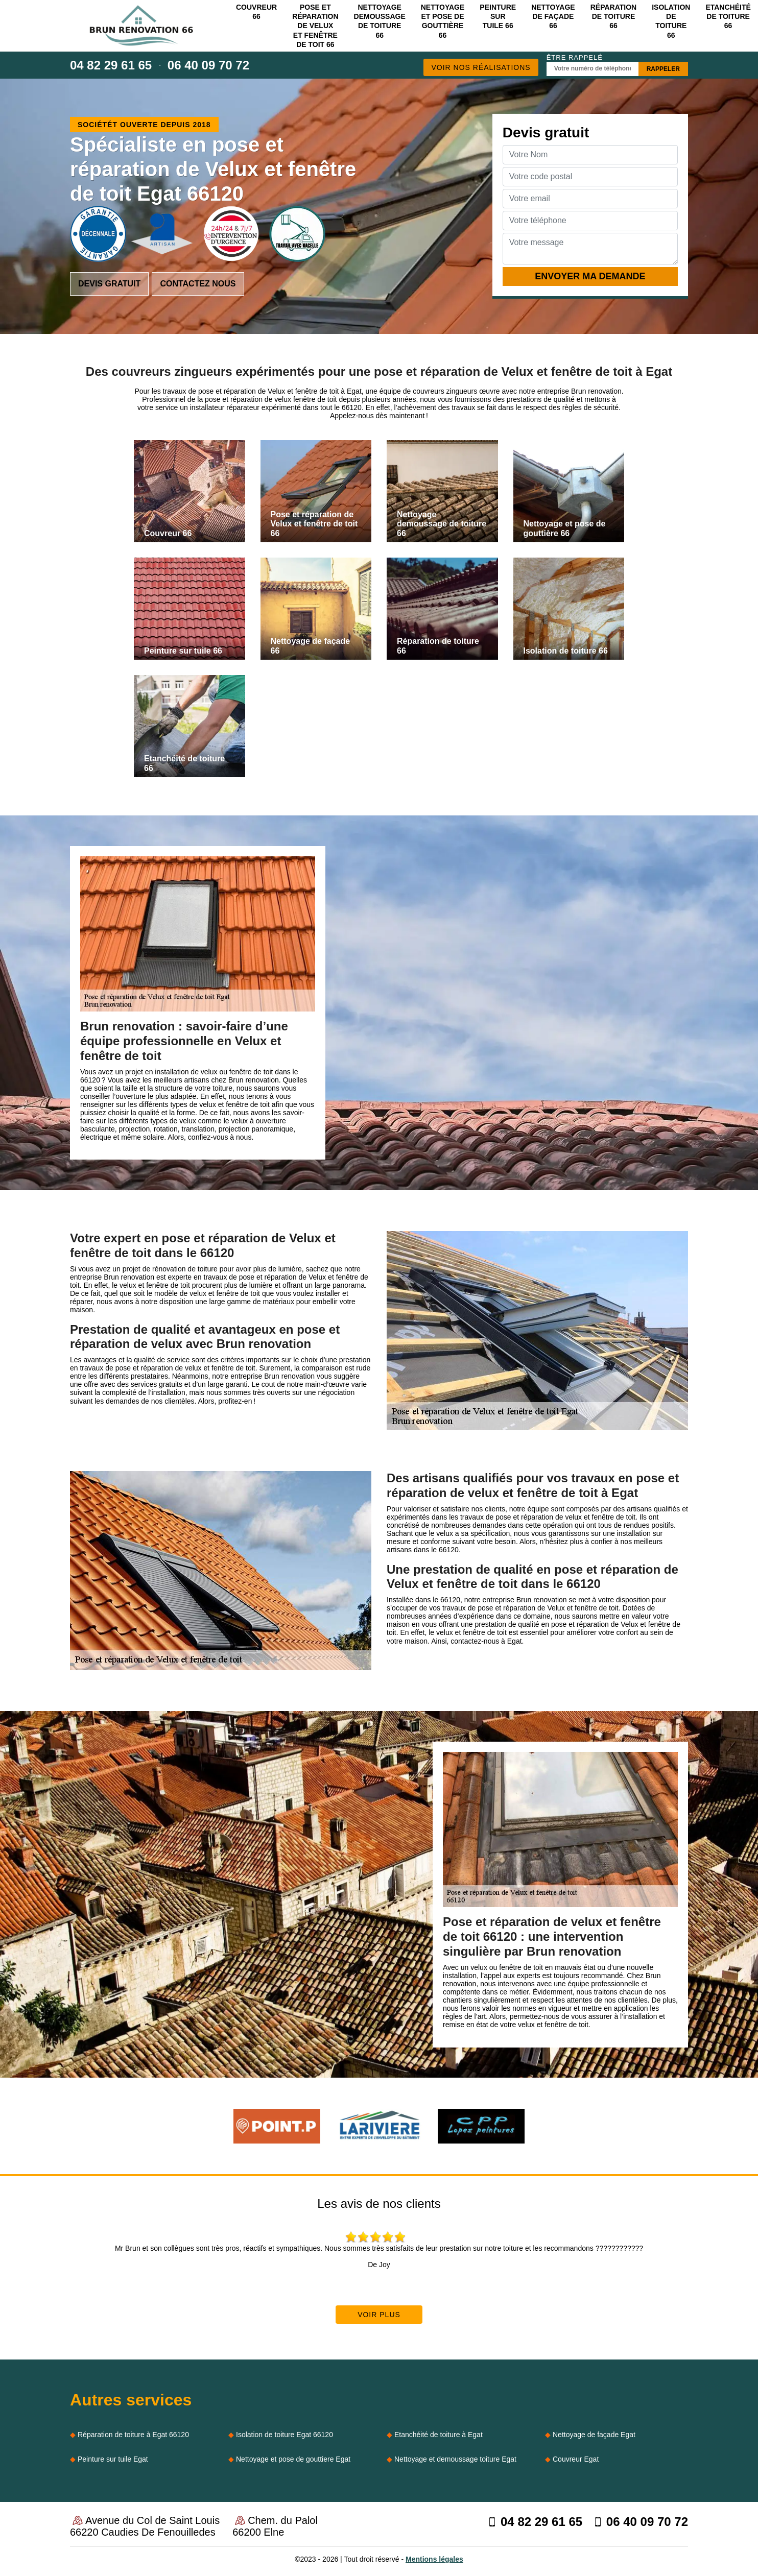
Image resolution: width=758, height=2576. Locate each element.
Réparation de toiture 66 (613, 16)
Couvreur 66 (256, 11)
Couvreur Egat (576, 2459)
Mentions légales (434, 2559)
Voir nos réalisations (480, 67)
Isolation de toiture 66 (671, 21)
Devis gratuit (109, 283)
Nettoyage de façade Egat (594, 2434)
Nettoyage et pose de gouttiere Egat (293, 2459)
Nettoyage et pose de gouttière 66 (443, 21)
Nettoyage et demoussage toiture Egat (455, 2459)
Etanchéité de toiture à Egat (438, 2434)
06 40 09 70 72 (208, 65)
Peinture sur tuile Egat (113, 2459)
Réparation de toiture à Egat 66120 (133, 2434)
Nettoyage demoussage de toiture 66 (380, 21)
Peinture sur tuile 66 (498, 16)
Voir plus (379, 2314)
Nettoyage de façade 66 (553, 16)
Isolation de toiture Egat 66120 (284, 2434)
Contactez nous (197, 283)
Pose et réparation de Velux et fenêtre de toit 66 (315, 26)
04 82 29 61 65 (111, 65)
